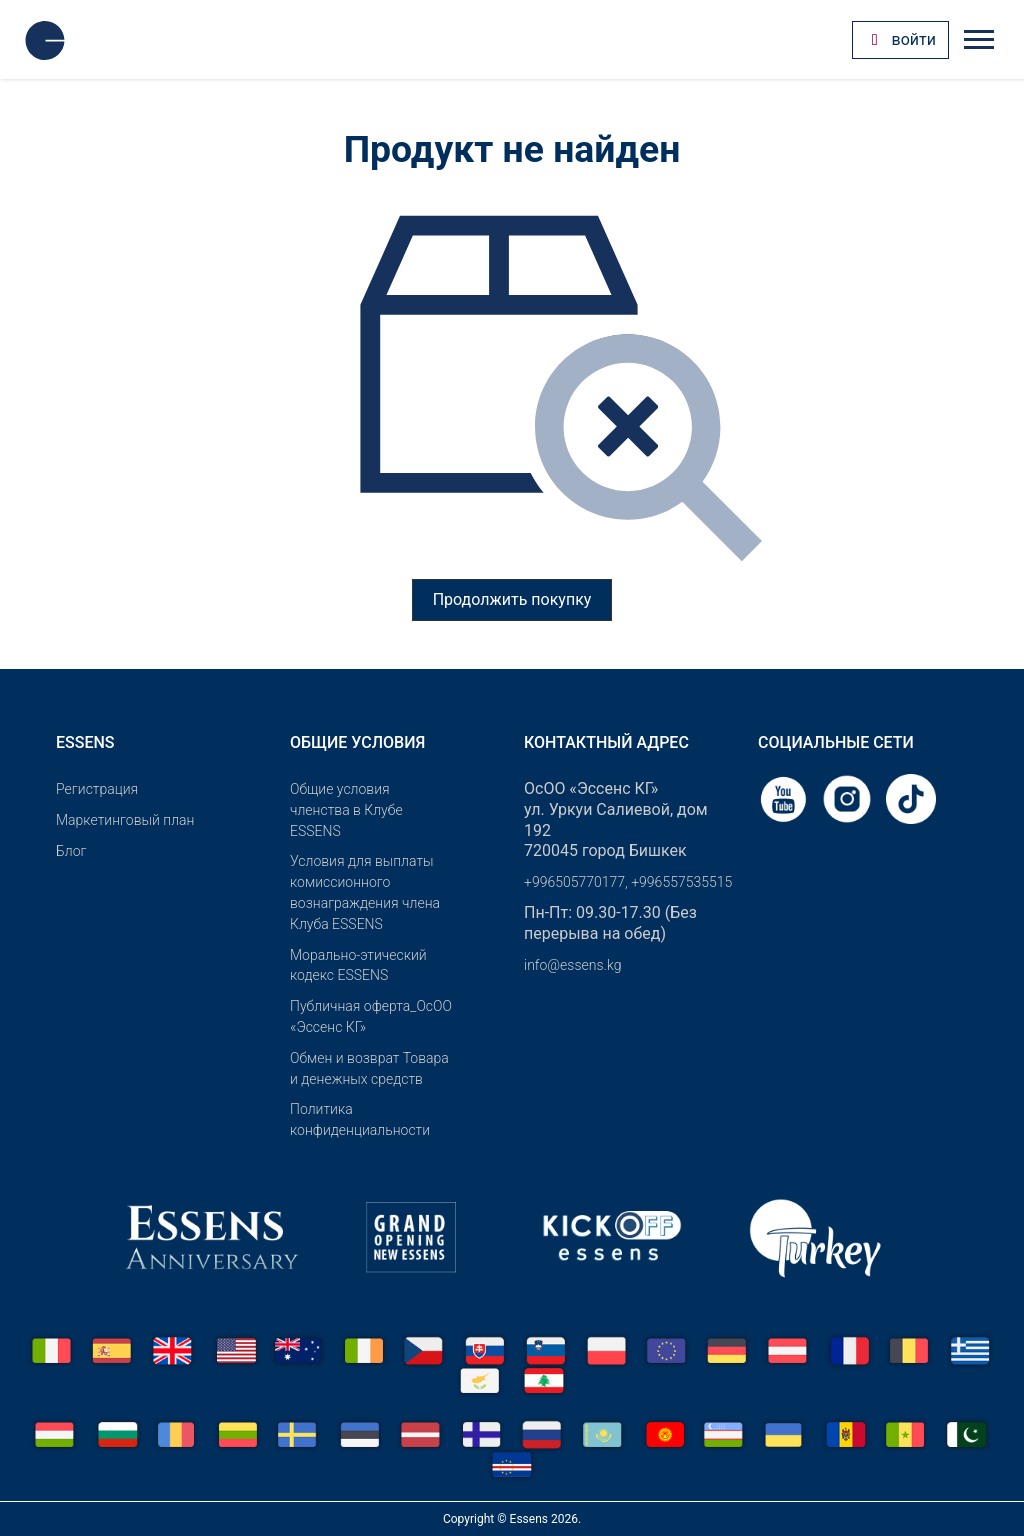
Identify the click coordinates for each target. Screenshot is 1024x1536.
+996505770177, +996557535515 (628, 882)
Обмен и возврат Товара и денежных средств (369, 1068)
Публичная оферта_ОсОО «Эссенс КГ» (371, 1016)
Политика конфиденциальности (360, 1119)
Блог (71, 851)
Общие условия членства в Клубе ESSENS (346, 810)
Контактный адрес (606, 742)
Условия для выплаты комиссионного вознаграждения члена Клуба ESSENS (365, 892)
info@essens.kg (572, 965)
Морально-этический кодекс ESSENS (358, 965)
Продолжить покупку (512, 599)
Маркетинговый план (125, 820)
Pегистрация (97, 789)
